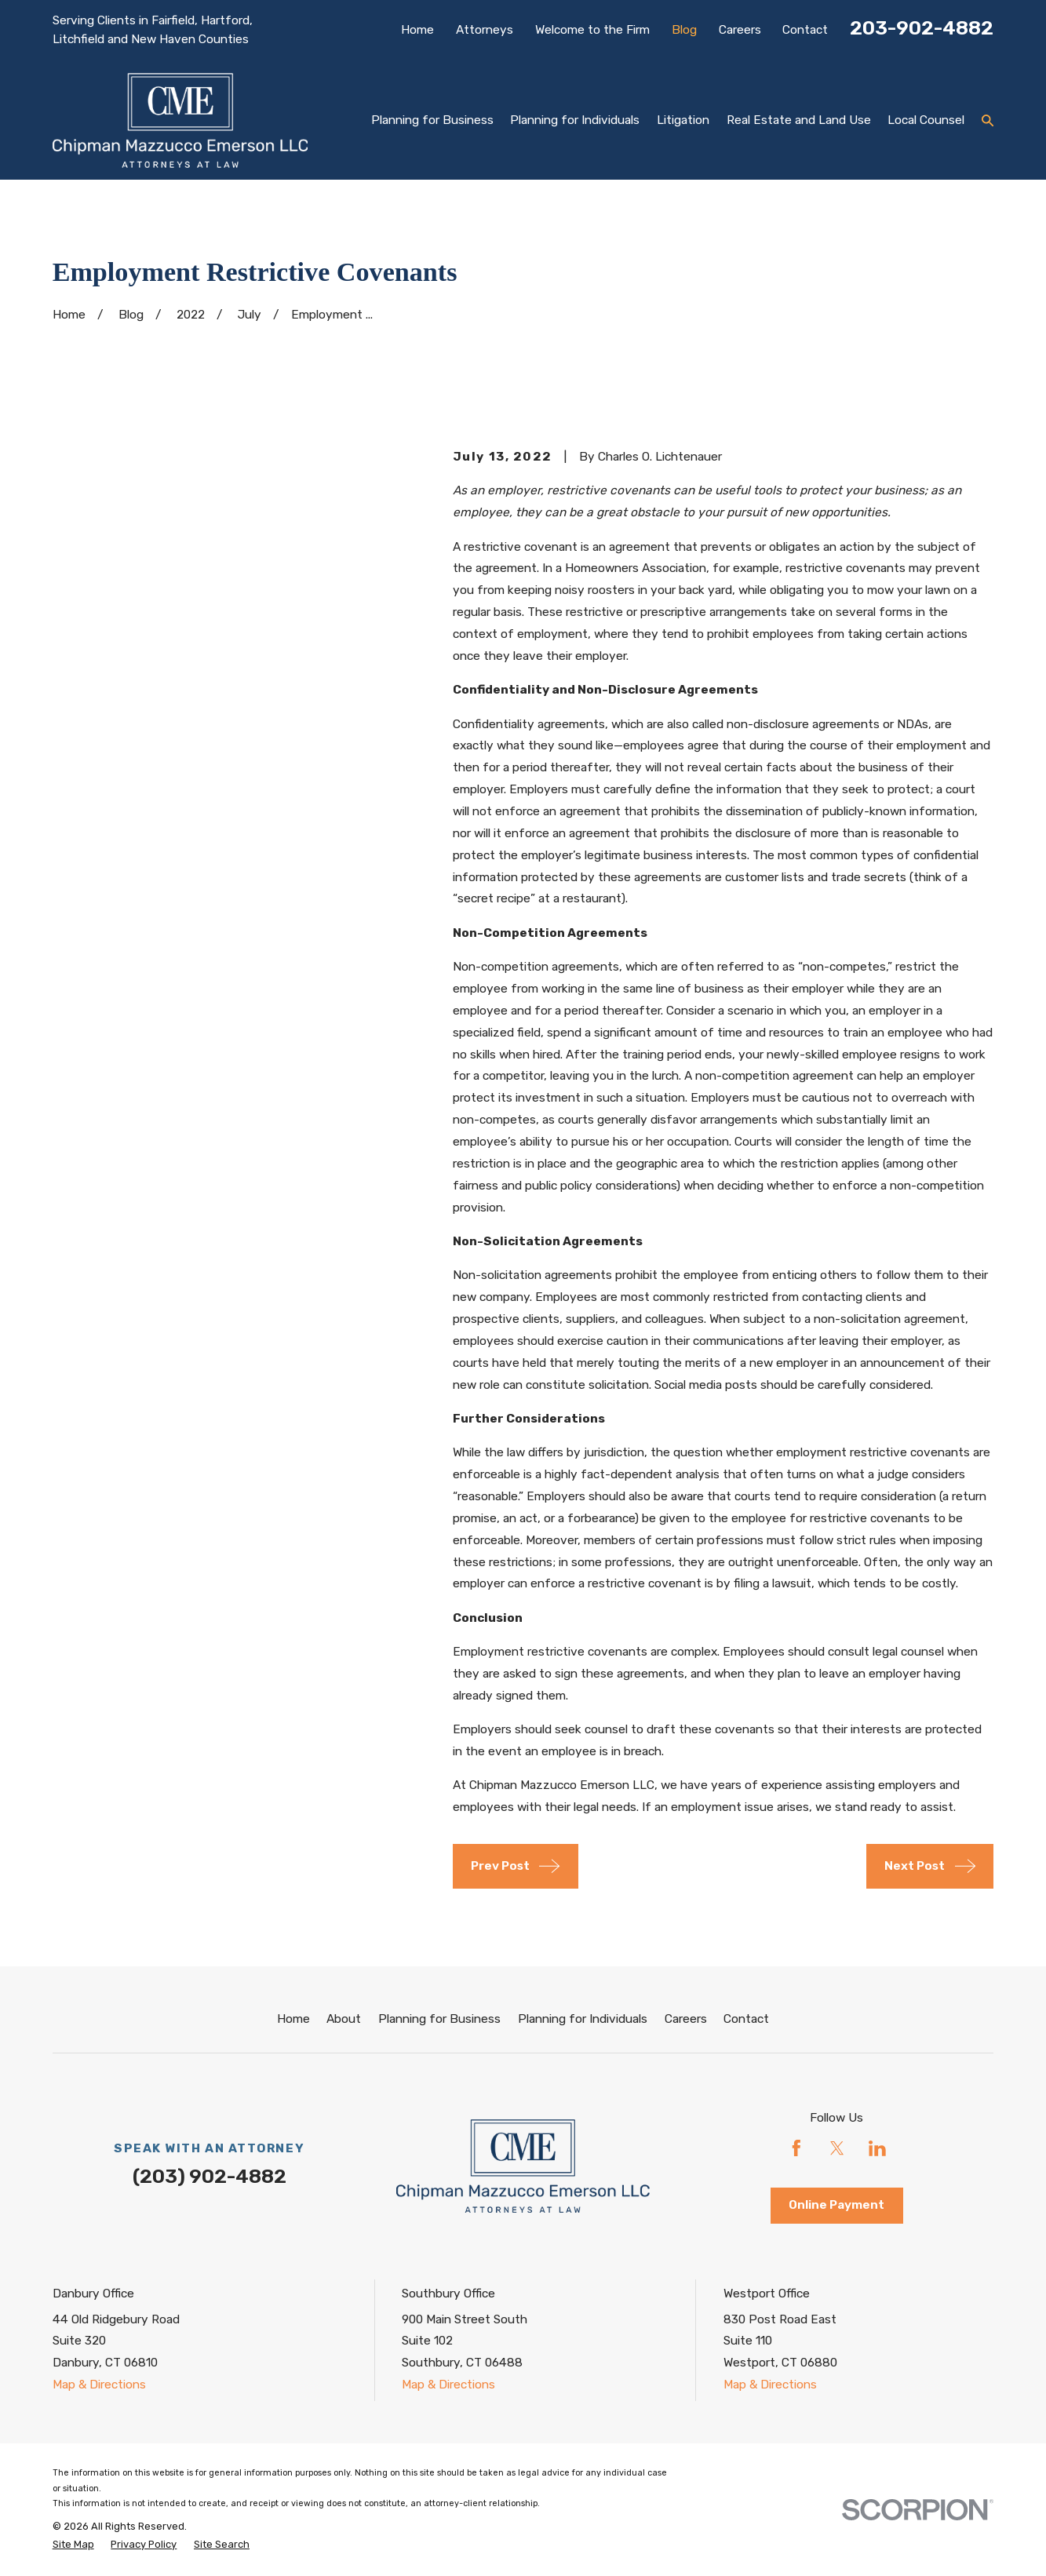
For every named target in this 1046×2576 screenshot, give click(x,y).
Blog (684, 30)
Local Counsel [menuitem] (925, 120)
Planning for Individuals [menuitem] (575, 120)
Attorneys (484, 30)
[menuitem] (73, 2544)
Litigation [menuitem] (683, 120)
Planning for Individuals (582, 2019)
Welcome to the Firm (592, 30)
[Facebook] (796, 2148)
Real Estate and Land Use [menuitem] (799, 120)
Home (417, 30)
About (343, 2019)
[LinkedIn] (877, 2148)
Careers (740, 30)
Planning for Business (439, 2019)
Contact (805, 30)
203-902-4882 (921, 27)
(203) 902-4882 (209, 2176)
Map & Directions (99, 2384)
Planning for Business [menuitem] (432, 120)
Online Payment (836, 2205)
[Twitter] (837, 2148)
